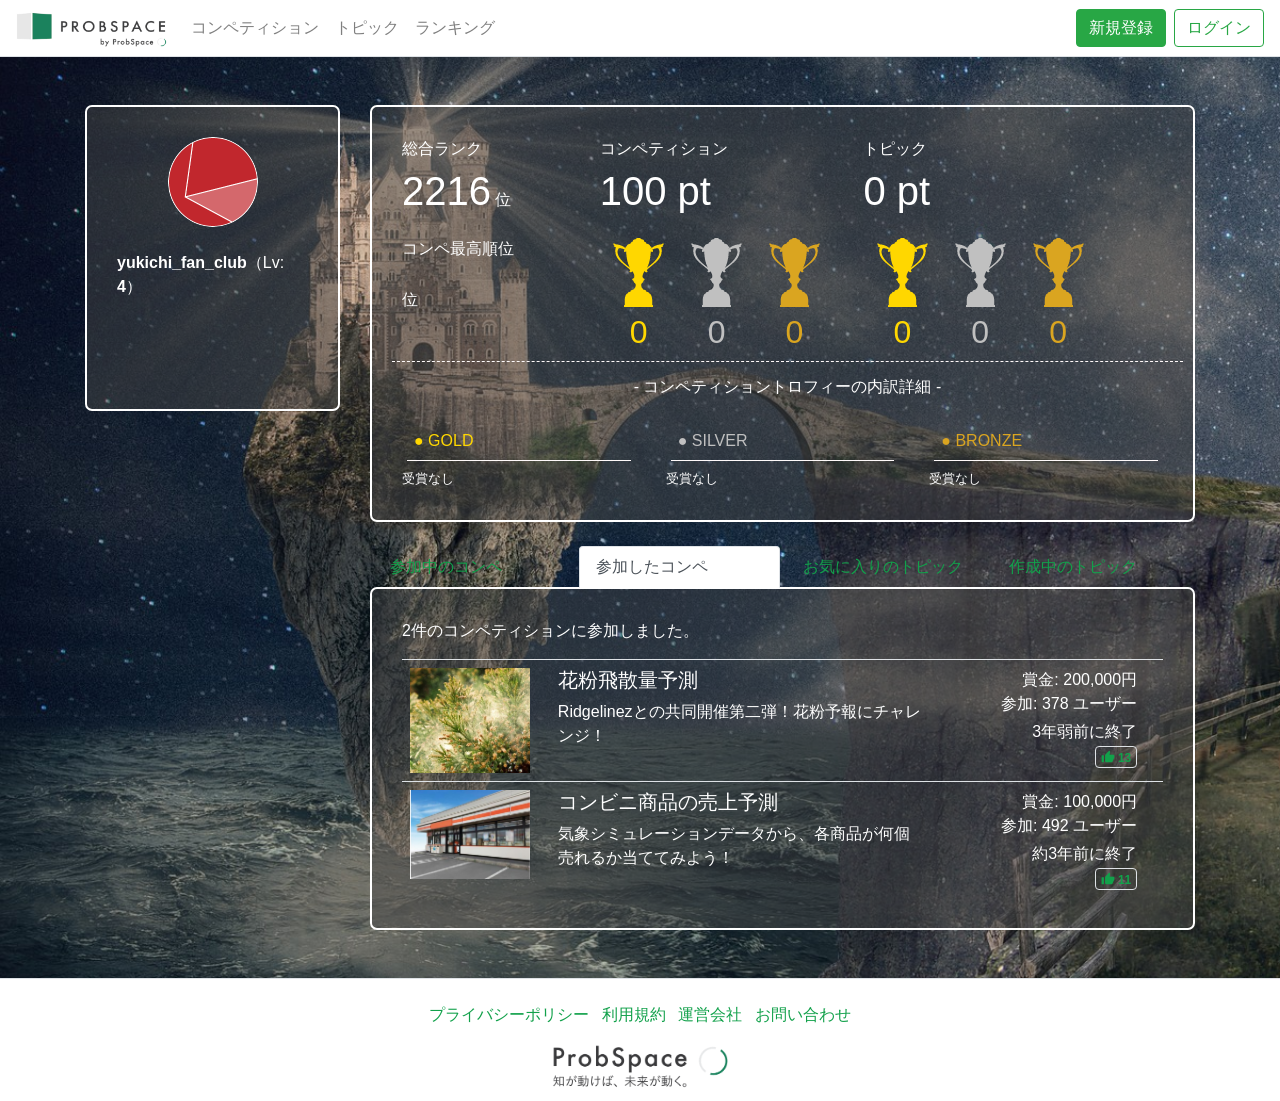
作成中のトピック (1073, 566)
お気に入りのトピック (883, 566)
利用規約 (634, 1014)
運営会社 (710, 1014)
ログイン (1219, 27)
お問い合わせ (803, 1014)
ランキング (455, 27)
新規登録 (1121, 27)
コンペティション (255, 27)
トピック (367, 27)
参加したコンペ (652, 566)
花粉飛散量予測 (782, 720)
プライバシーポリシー (509, 1014)
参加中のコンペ (446, 566)
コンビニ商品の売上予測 (782, 840)
